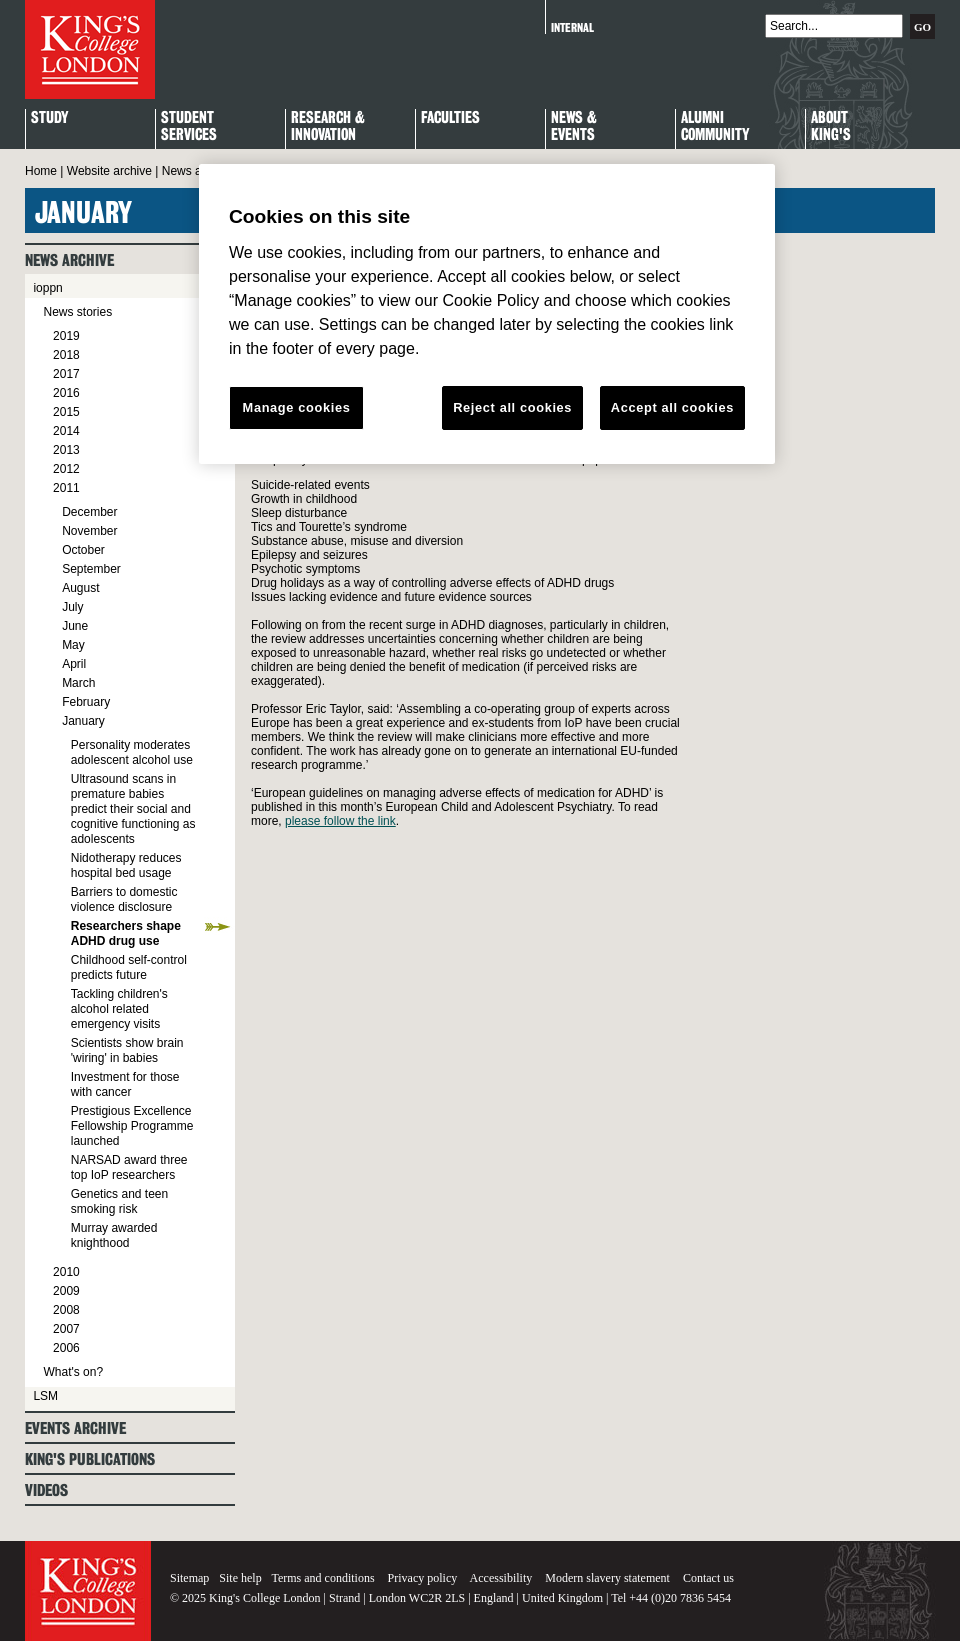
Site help (240, 1578)
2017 (66, 374)
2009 (66, 1291)
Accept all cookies (672, 407)
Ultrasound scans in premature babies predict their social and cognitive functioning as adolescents (133, 809)
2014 (66, 431)
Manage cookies (297, 407)
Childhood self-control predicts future (129, 967)
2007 (66, 1329)
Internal (572, 27)
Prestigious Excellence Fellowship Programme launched (132, 1126)
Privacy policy (423, 1578)
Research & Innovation (328, 127)
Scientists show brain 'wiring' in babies (127, 1050)
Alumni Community (715, 127)
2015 (66, 412)
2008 (66, 1310)
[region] (487, 314)
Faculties (450, 118)
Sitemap (189, 1578)
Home (41, 171)
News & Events (574, 127)
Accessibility (501, 1578)
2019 (66, 336)
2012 (66, 469)
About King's (831, 127)
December (89, 512)
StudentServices (189, 127)
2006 (66, 1348)
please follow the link (340, 821)
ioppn (47, 288)
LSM (45, 1396)
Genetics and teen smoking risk (119, 1201)
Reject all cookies (512, 407)
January (83, 721)
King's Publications (90, 1459)
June (75, 626)
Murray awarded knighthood (114, 1235)
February (86, 702)
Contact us (708, 1578)
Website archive (109, 171)
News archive (198, 171)
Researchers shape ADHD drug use (126, 933)
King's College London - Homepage (90, 49)
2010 (66, 1272)
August (80, 588)
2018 (66, 355)
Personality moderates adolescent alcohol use (132, 752)
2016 (66, 393)
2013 (66, 450)
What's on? (73, 1372)
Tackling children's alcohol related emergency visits (119, 1009)
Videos (46, 1490)
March (78, 683)
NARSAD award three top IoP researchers (129, 1167)
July (72, 607)
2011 (66, 488)
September (91, 569)
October (83, 550)
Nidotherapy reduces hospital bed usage (126, 865)
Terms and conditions (322, 1578)
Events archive (75, 1428)
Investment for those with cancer (125, 1084)
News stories (77, 312)
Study (49, 118)
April (74, 664)
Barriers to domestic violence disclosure (124, 899)
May (73, 645)
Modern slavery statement (607, 1578)
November (89, 531)
